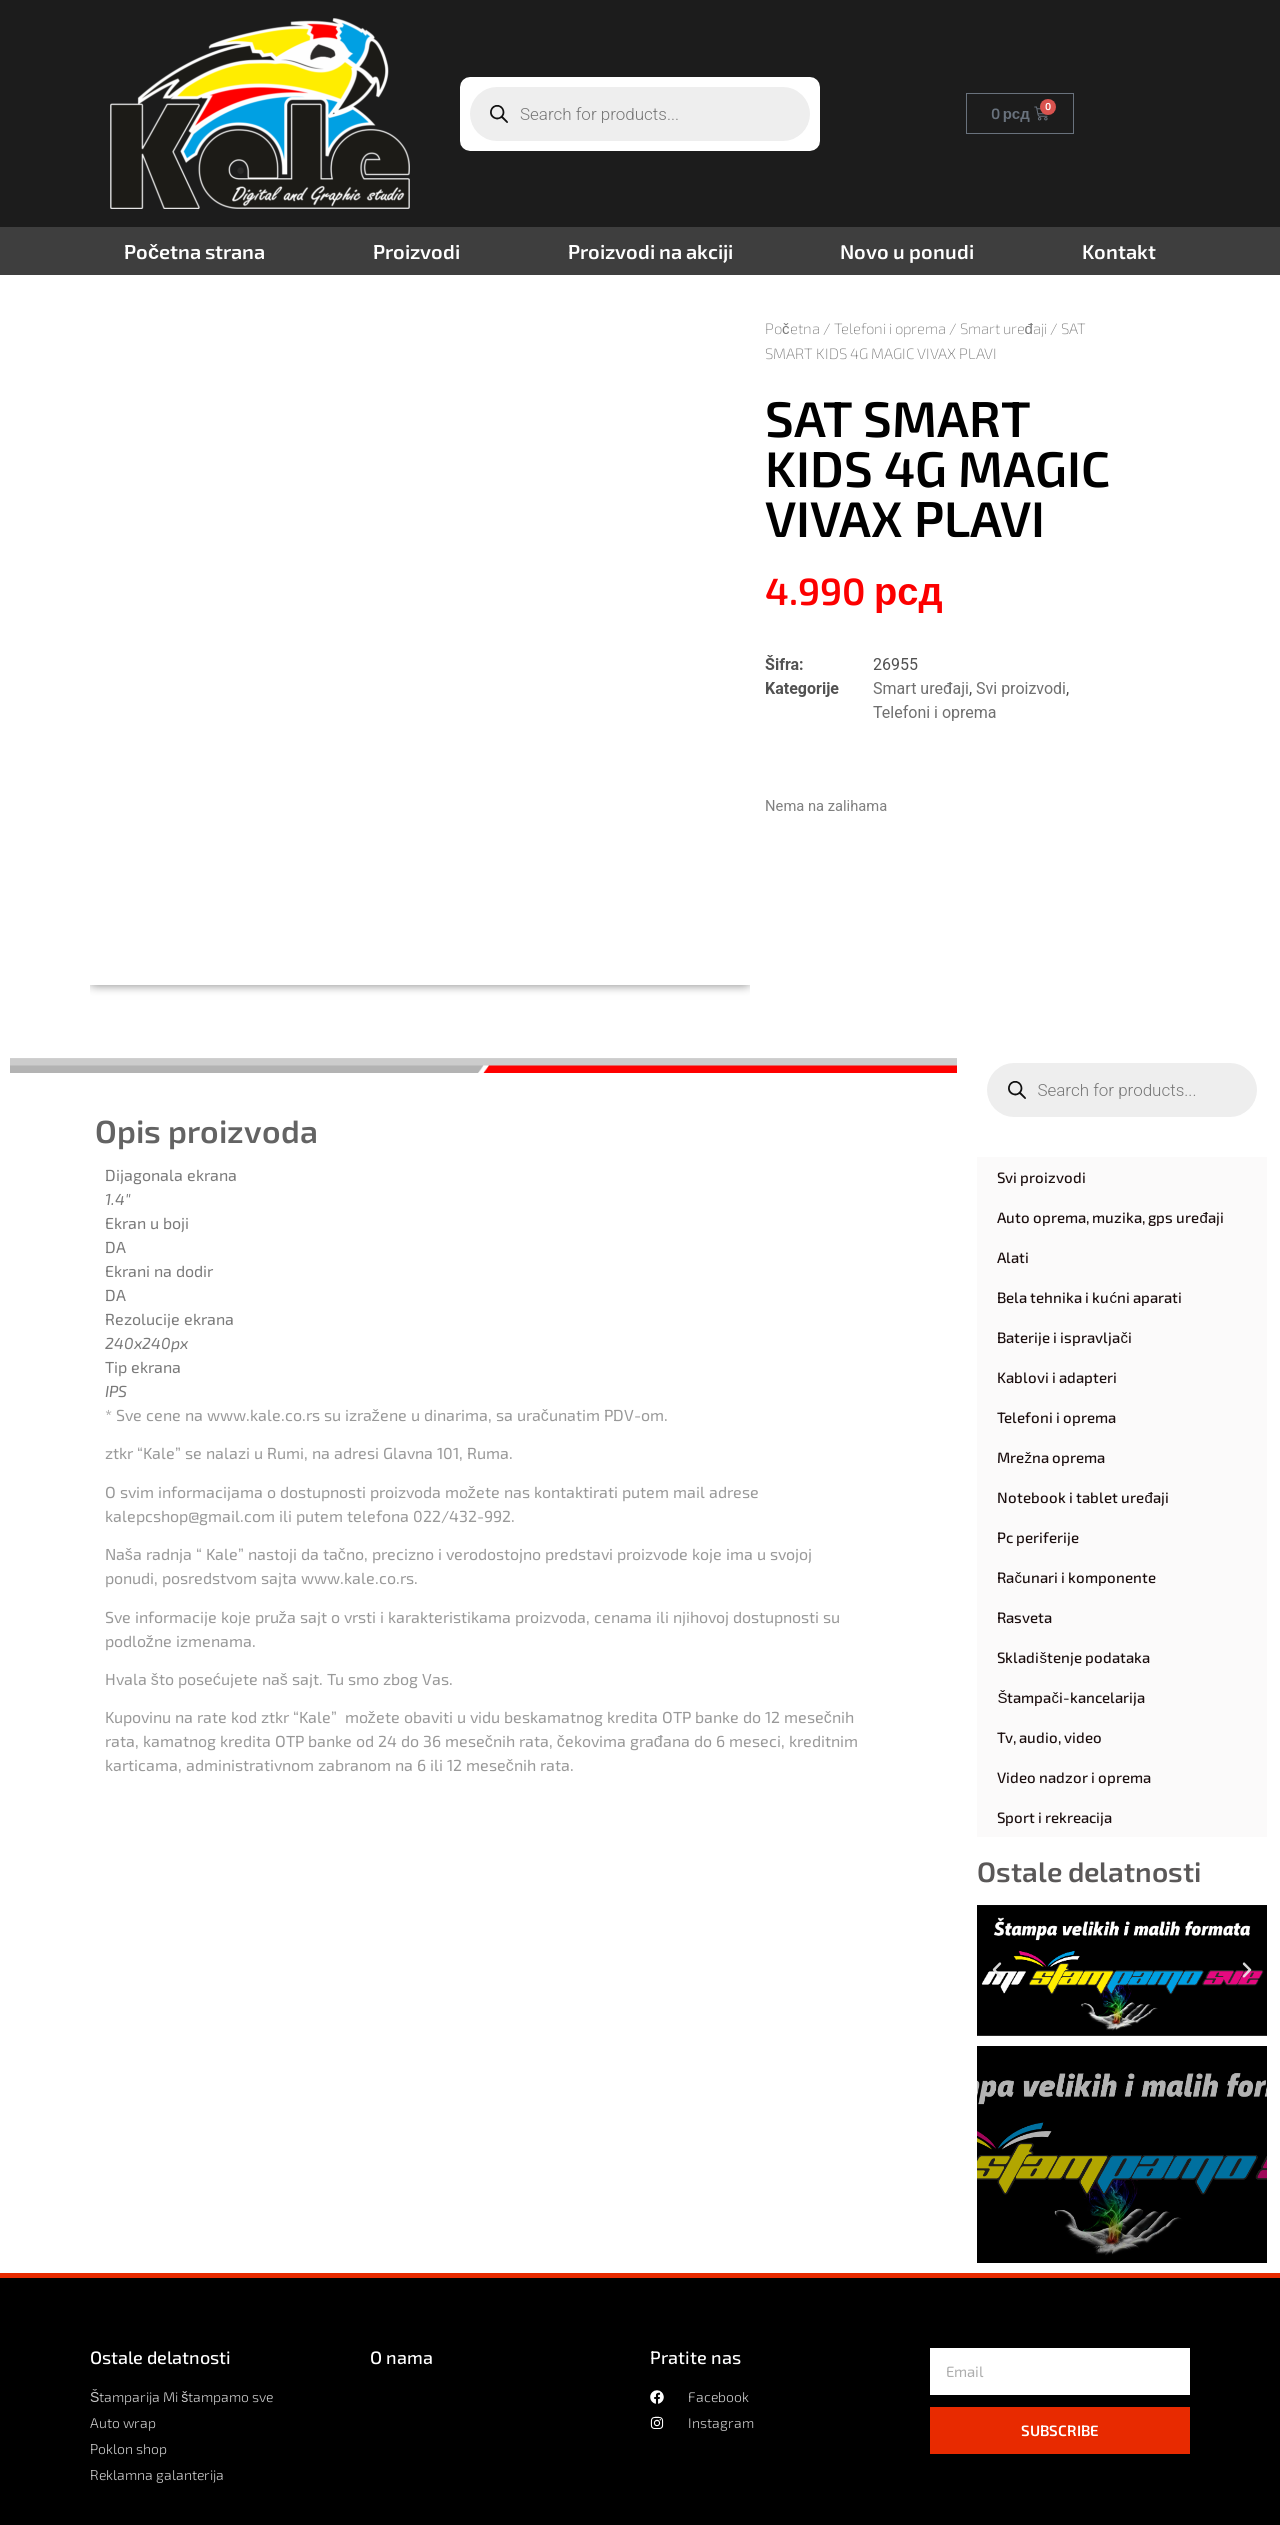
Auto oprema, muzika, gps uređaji (1110, 1217)
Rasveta (1024, 1617)
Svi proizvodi (1021, 688)
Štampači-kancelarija (1071, 1697)
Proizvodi (416, 251)
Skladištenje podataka (1073, 1657)
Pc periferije (1038, 1537)
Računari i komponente (1076, 1577)
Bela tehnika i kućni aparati (1089, 1297)
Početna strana (194, 251)
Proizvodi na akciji (650, 251)
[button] (997, 1970)
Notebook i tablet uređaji (1082, 1497)
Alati (1013, 1257)
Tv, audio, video (1049, 1737)
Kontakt (1119, 251)
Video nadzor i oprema (1074, 1777)
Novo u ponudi (907, 251)
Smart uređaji (1003, 328)
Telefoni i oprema (890, 328)
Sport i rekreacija (1054, 1817)
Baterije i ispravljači (1064, 1337)
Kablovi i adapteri (1057, 1377)
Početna (792, 328)
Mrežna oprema (1051, 1457)
